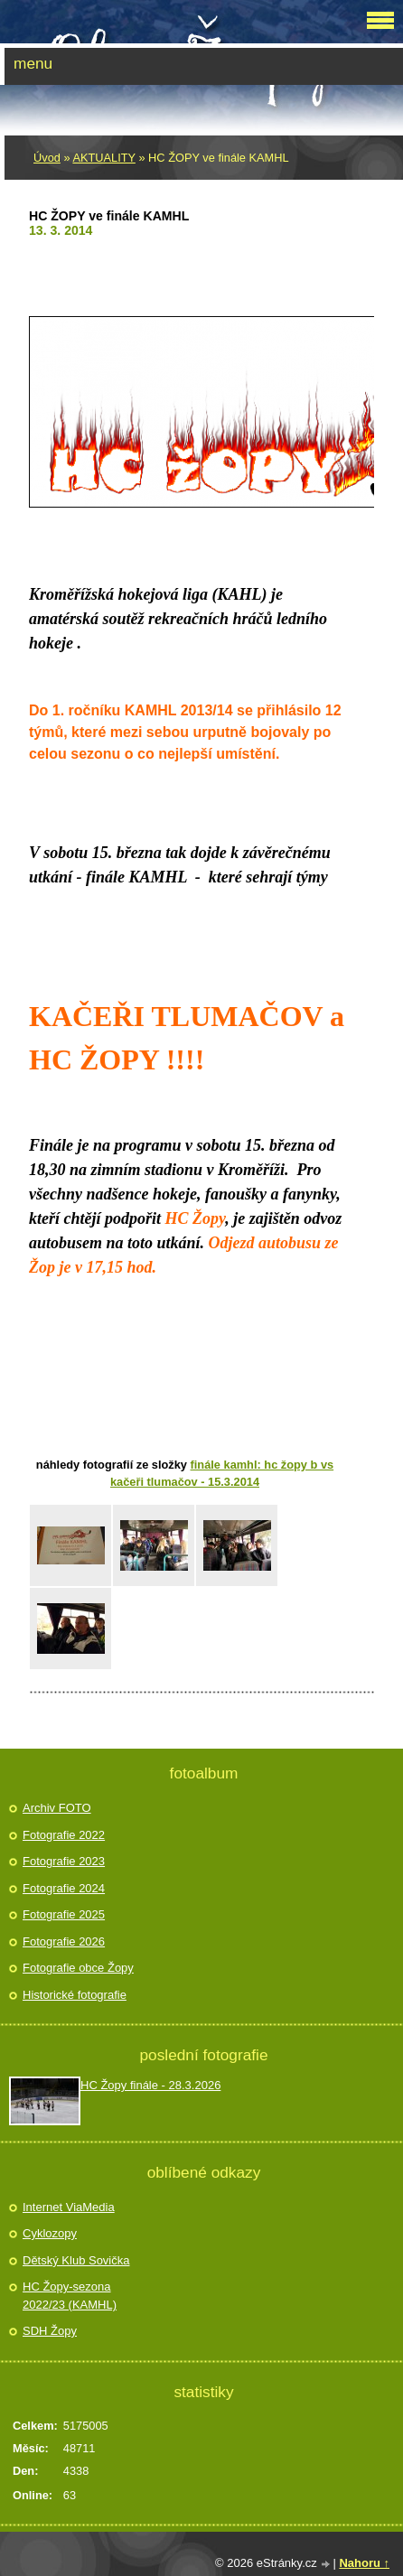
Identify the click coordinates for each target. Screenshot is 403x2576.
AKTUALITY (103, 157)
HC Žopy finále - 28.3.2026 (150, 2085)
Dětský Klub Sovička (76, 2260)
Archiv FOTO (57, 1808)
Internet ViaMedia (69, 2207)
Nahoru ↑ (364, 2563)
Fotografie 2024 (64, 1888)
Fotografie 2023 (64, 1861)
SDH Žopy (50, 2331)
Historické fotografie (75, 1995)
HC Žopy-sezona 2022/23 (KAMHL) (70, 2295)
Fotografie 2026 (64, 1941)
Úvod (47, 157)
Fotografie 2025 (64, 1914)
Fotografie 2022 (64, 1835)
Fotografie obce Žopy (78, 1967)
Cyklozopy (50, 2233)
